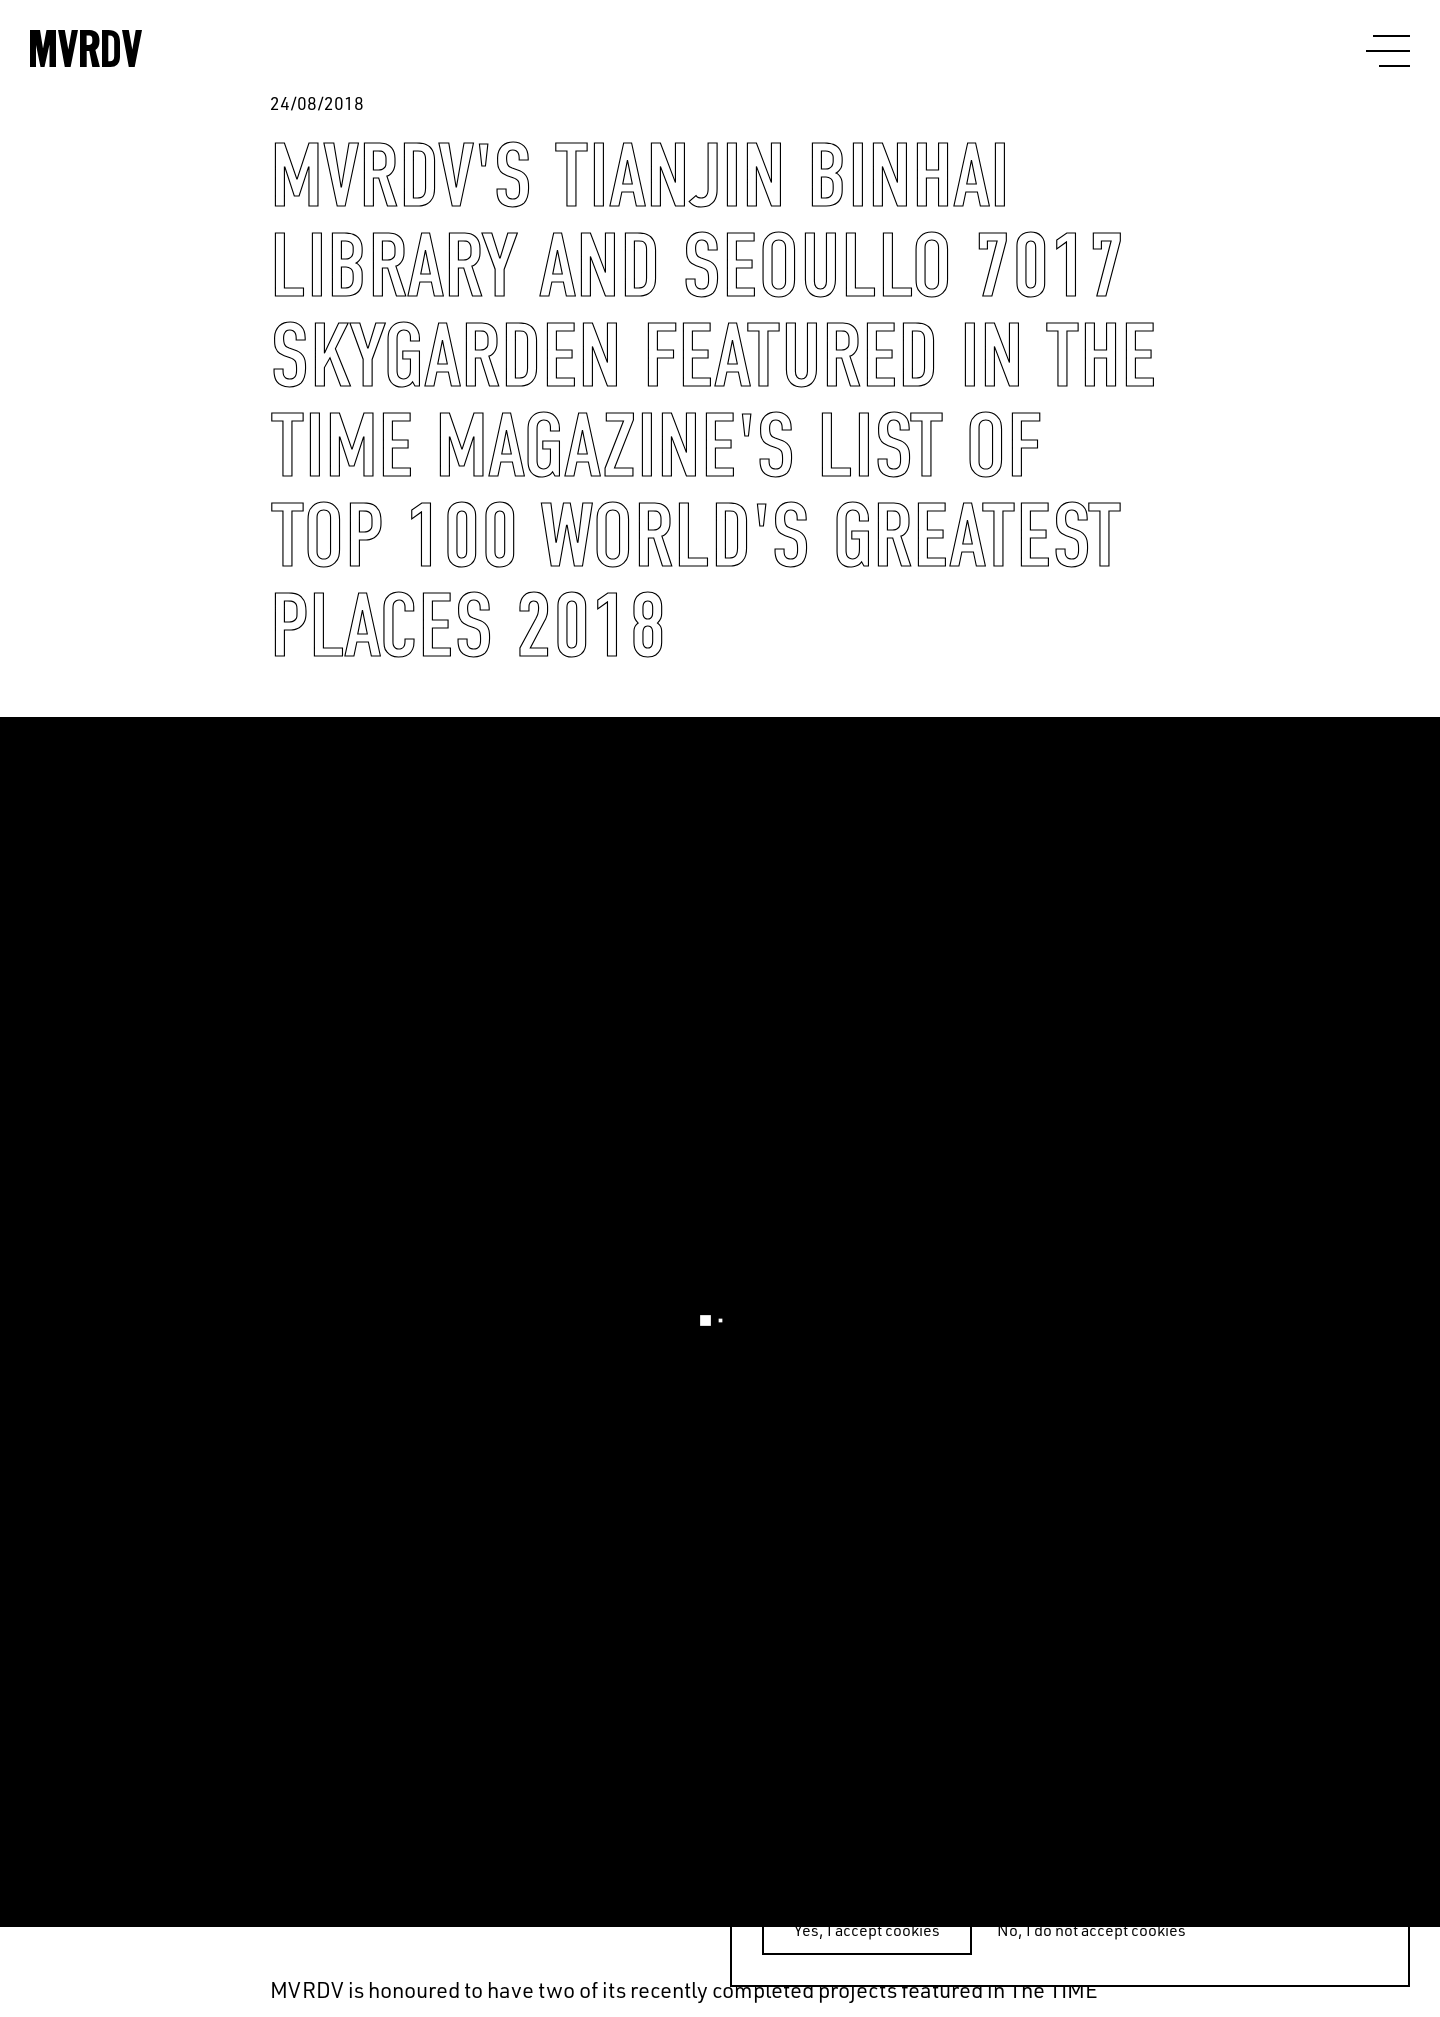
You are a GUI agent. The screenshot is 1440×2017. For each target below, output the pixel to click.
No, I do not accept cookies (1091, 1930)
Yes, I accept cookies (867, 1930)
